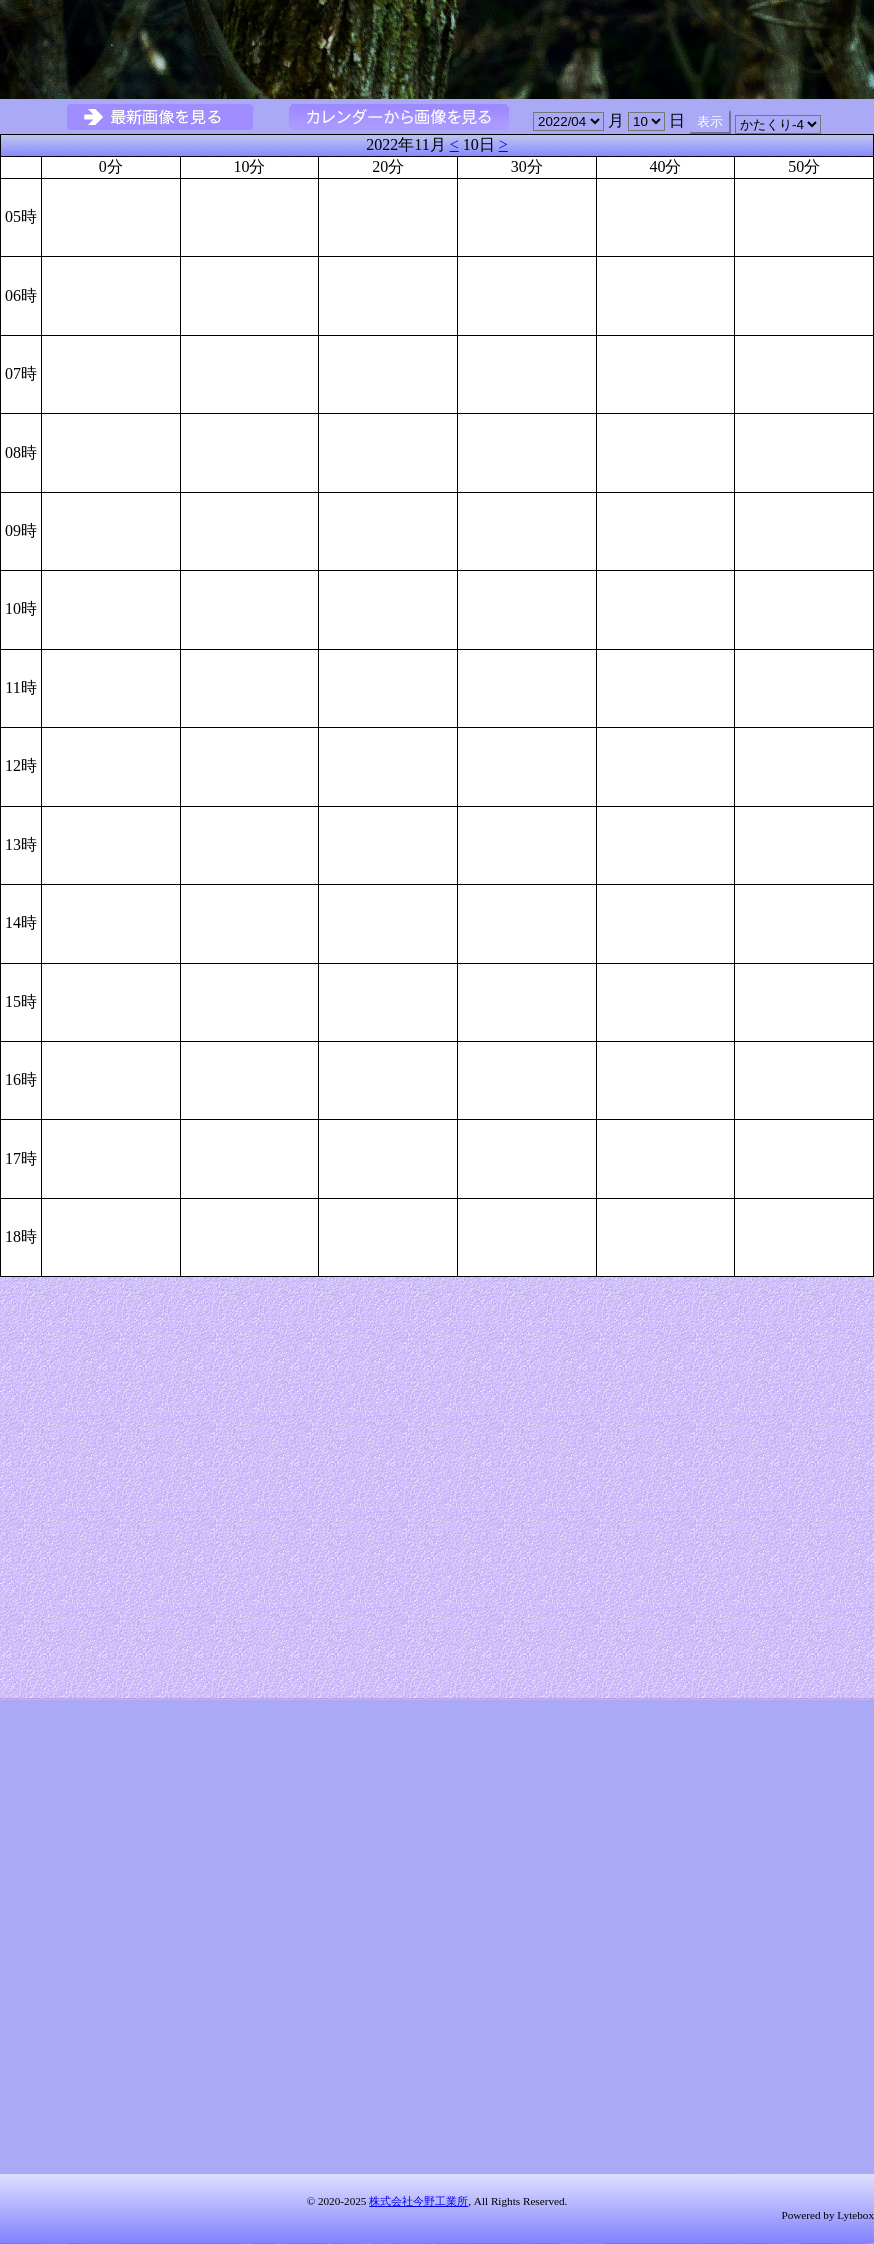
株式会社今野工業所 (418, 2201)
